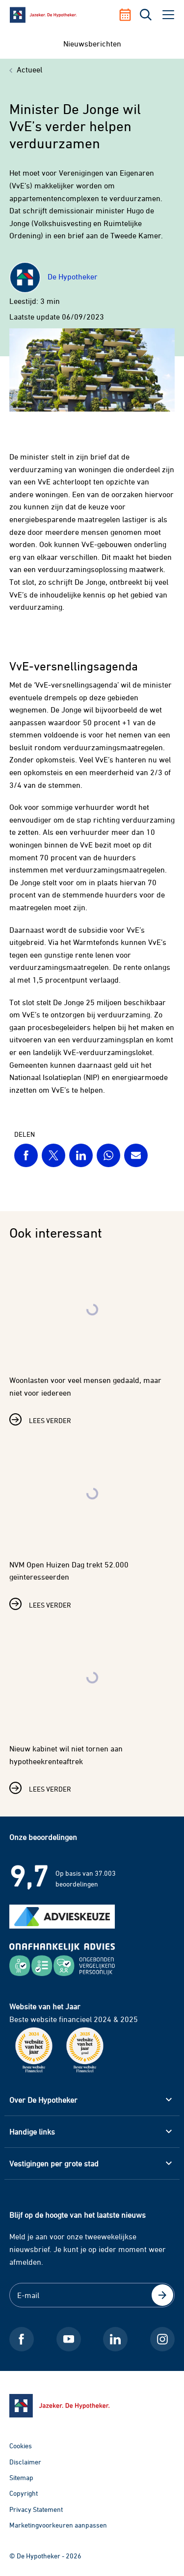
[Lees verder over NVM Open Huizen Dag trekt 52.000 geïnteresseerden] (92, 1522)
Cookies (20, 2445)
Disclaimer (25, 2462)
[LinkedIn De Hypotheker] (115, 2339)
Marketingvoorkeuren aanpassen (58, 2525)
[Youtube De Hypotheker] (68, 2339)
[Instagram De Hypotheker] (162, 2339)
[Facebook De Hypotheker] (21, 2339)
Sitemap (21, 2477)
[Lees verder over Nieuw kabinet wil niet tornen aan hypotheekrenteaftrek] (92, 1706)
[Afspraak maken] (129, 14)
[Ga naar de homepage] (92, 2405)
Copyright (23, 2493)
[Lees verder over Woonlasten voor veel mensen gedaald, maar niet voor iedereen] (92, 1337)
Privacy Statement (36, 2509)
